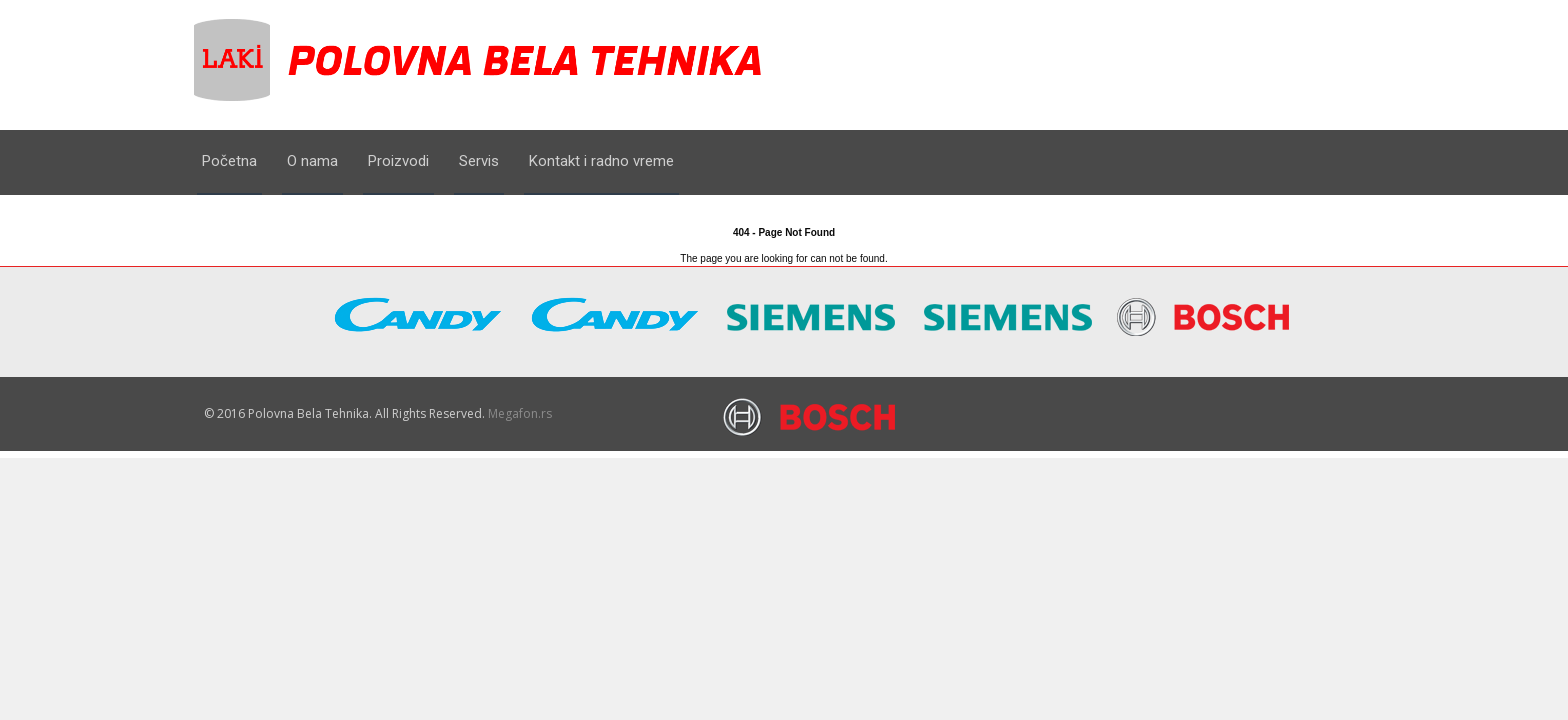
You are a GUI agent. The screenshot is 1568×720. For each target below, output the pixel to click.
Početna (229, 161)
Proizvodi (398, 161)
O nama (312, 161)
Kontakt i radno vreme (601, 161)
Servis (479, 161)
